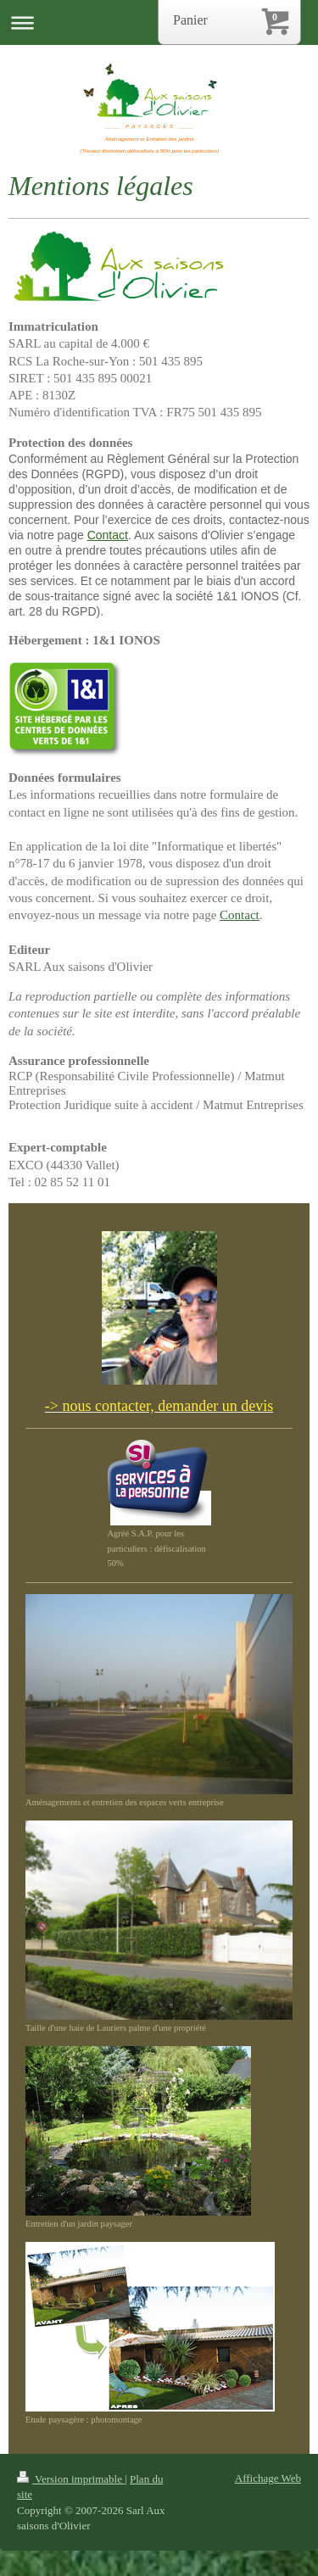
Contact (239, 915)
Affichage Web (268, 2478)
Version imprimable (71, 2479)
